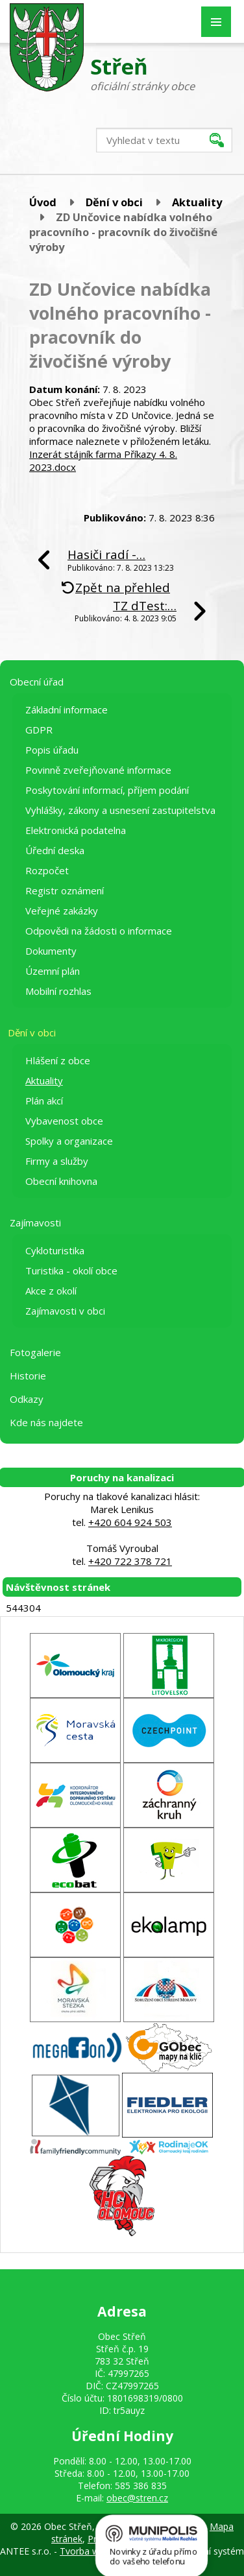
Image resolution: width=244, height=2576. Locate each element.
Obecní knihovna (61, 1181)
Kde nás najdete (46, 1422)
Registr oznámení (64, 890)
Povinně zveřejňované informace (98, 769)
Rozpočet (47, 870)
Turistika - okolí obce (71, 1270)
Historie (28, 1375)
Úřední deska (54, 850)
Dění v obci (114, 202)
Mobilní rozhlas (58, 990)
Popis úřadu (52, 749)
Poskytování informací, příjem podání (107, 789)
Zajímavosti (35, 1222)
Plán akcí (44, 1100)
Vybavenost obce (64, 1120)
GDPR (39, 729)
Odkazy (26, 1398)
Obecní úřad (37, 681)
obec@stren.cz (137, 2498)
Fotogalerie (35, 1352)
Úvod (42, 202)
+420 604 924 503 (130, 1522)
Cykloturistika (54, 1250)
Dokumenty (51, 950)
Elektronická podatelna (75, 830)
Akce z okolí (51, 1290)
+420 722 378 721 (130, 1561)
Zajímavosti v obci (65, 1310)
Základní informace (66, 709)
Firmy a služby (56, 1160)
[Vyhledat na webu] (164, 140)
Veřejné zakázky (61, 910)
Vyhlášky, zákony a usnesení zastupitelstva (120, 810)
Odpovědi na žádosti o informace (98, 930)
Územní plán (52, 970)
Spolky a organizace (69, 1140)
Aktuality (197, 202)
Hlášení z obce (57, 1060)
